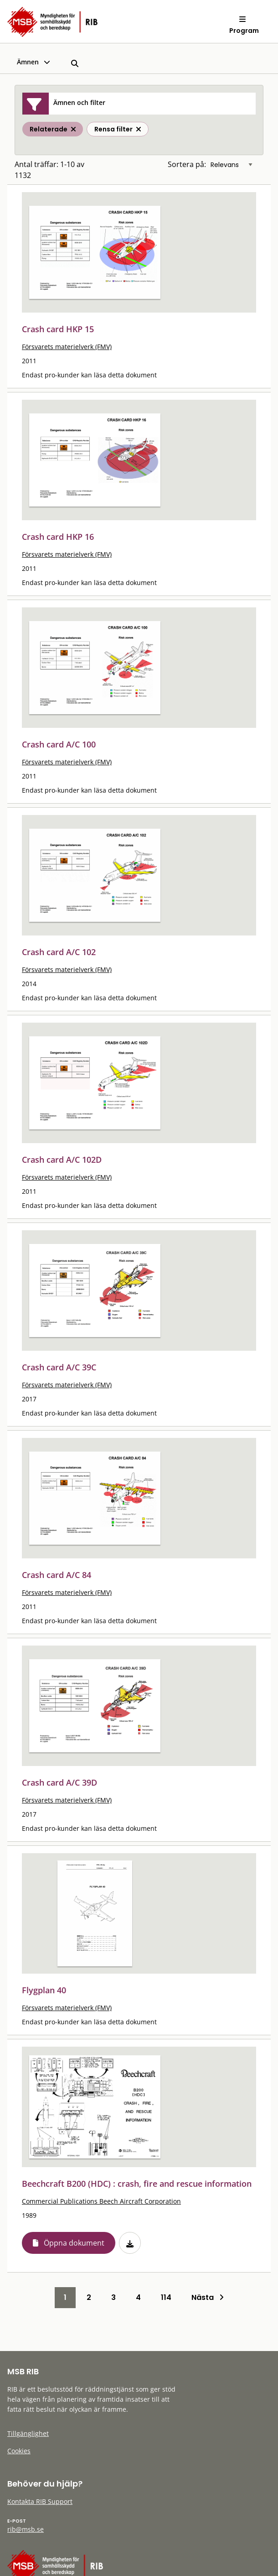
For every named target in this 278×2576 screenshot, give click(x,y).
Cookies (19, 2450)
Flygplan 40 (44, 1990)
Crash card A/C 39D (59, 1782)
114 (166, 2297)
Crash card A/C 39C (59, 1367)
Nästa (207, 2297)
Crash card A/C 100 (59, 744)
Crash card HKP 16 (58, 536)
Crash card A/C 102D (62, 1159)
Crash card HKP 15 (58, 329)
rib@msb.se (25, 2529)
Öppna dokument (74, 2243)
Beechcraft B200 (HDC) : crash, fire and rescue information (137, 2183)
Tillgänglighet (28, 2433)
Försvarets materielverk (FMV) (67, 346)
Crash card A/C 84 (56, 1574)
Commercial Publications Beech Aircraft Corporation (101, 2201)
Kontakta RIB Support (39, 2501)
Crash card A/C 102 (59, 951)
